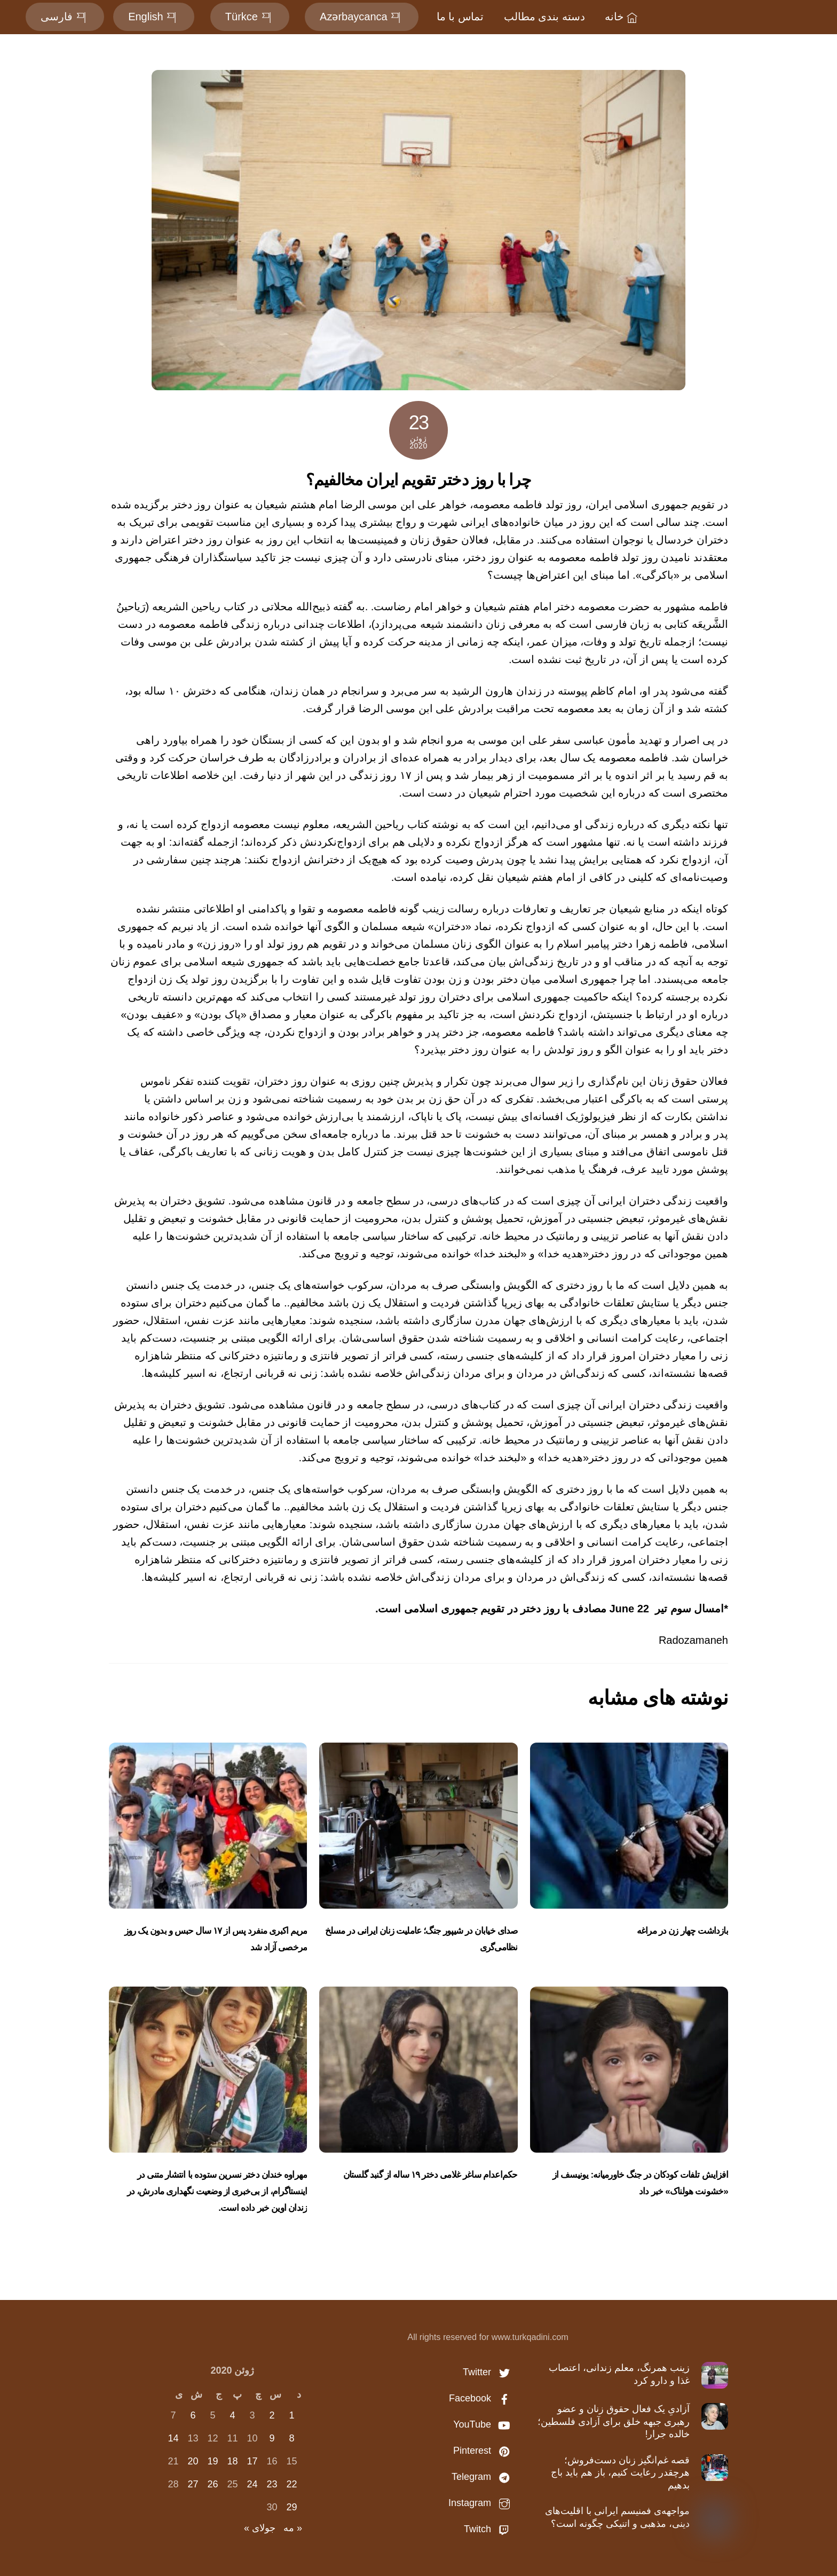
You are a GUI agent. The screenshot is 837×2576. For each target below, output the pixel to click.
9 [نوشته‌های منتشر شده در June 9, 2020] (271, 2438)
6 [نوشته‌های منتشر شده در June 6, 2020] (192, 2415)
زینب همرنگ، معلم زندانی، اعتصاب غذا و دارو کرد (619, 2373)
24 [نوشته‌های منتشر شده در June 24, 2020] (252, 2484)
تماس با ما (460, 16)
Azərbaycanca (362, 16)
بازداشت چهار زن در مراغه (682, 1931)
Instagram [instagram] (481, 2503)
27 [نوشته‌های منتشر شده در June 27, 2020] (192, 2484)
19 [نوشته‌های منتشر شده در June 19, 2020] (212, 2461)
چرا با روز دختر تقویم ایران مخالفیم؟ (418, 480)
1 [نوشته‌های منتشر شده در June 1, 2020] (291, 2415)
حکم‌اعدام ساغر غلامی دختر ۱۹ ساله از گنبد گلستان (430, 2175)
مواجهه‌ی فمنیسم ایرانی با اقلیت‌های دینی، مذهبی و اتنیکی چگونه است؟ (617, 2517)
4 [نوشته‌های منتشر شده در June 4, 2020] (232, 2415)
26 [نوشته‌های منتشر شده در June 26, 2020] (212, 2484)
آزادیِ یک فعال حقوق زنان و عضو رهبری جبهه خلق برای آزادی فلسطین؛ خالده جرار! (614, 2421)
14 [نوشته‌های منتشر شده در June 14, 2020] (173, 2438)
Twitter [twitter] (489, 2372)
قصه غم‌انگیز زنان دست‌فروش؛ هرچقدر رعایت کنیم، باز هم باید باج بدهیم (620, 2473)
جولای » (259, 2528)
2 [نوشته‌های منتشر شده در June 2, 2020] (271, 2415)
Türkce (249, 16)
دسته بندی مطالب (544, 16)
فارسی (65, 16)
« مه (292, 2528)
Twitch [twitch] (489, 2529)
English (153, 16)
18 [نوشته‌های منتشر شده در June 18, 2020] (232, 2461)
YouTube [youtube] (484, 2424)
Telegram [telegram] (483, 2476)
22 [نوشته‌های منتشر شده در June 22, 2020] (291, 2484)
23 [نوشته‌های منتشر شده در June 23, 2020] (271, 2484)
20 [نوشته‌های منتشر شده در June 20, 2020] (192, 2461)
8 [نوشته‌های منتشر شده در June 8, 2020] (291, 2438)
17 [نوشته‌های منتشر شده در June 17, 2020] (252, 2461)
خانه (622, 16)
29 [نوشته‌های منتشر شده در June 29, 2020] (291, 2507)
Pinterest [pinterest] (484, 2450)
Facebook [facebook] (482, 2398)
